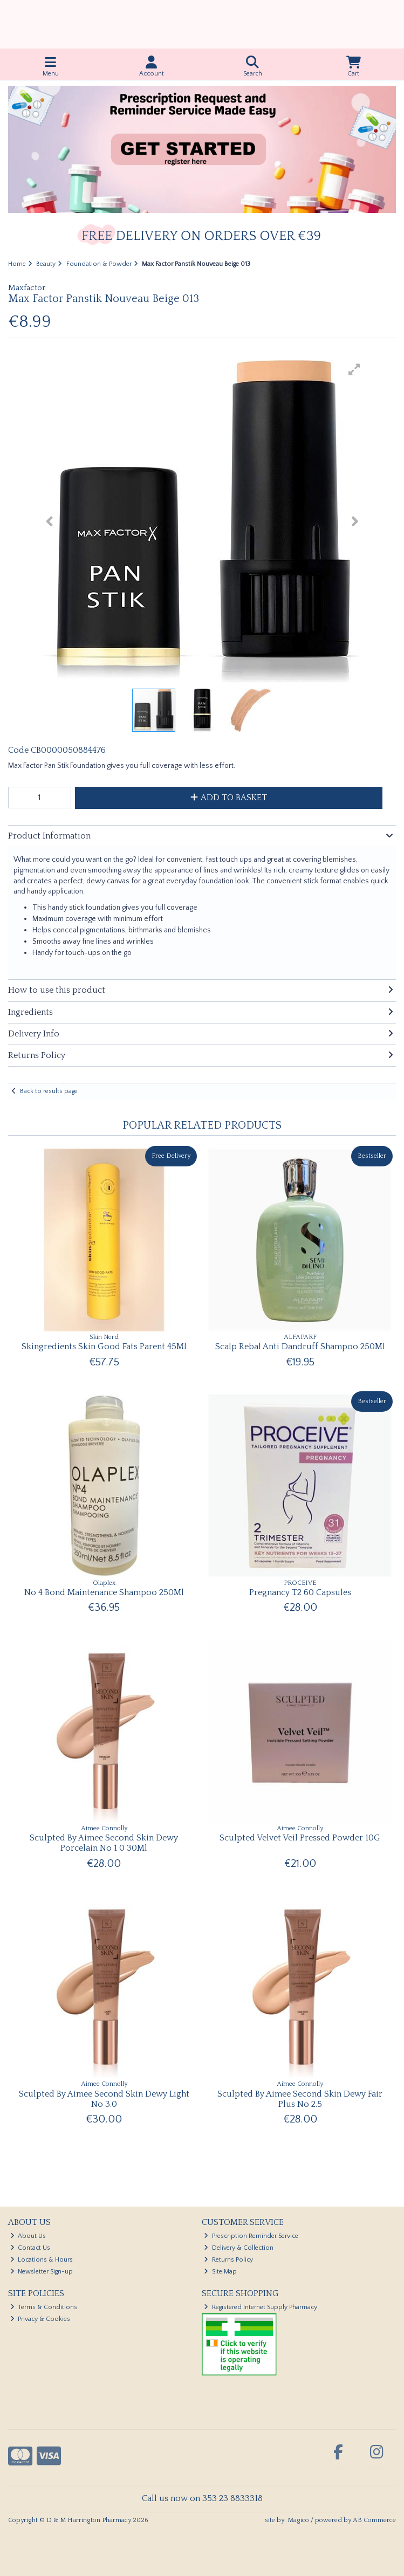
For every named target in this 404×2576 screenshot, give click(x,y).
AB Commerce (374, 2520)
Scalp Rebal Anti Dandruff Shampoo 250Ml (300, 1346)
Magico (298, 2520)
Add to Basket (228, 797)
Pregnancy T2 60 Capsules (300, 1592)
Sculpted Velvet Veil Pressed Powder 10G (300, 1838)
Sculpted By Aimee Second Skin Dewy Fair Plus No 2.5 (299, 2099)
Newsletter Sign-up (41, 2271)
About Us (28, 2236)
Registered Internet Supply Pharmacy (260, 2307)
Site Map (220, 2271)
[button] (354, 369)
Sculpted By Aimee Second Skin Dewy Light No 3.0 (104, 2099)
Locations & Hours (41, 2259)
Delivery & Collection (238, 2247)
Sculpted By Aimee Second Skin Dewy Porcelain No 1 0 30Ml (104, 1843)
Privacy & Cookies (40, 2319)
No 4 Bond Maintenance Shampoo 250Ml (104, 1592)
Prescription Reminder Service (251, 2236)
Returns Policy (228, 2259)
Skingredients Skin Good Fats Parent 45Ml (104, 1346)
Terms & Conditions (44, 2307)
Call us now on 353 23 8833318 (202, 2498)
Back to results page (49, 1091)
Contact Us (30, 2247)
